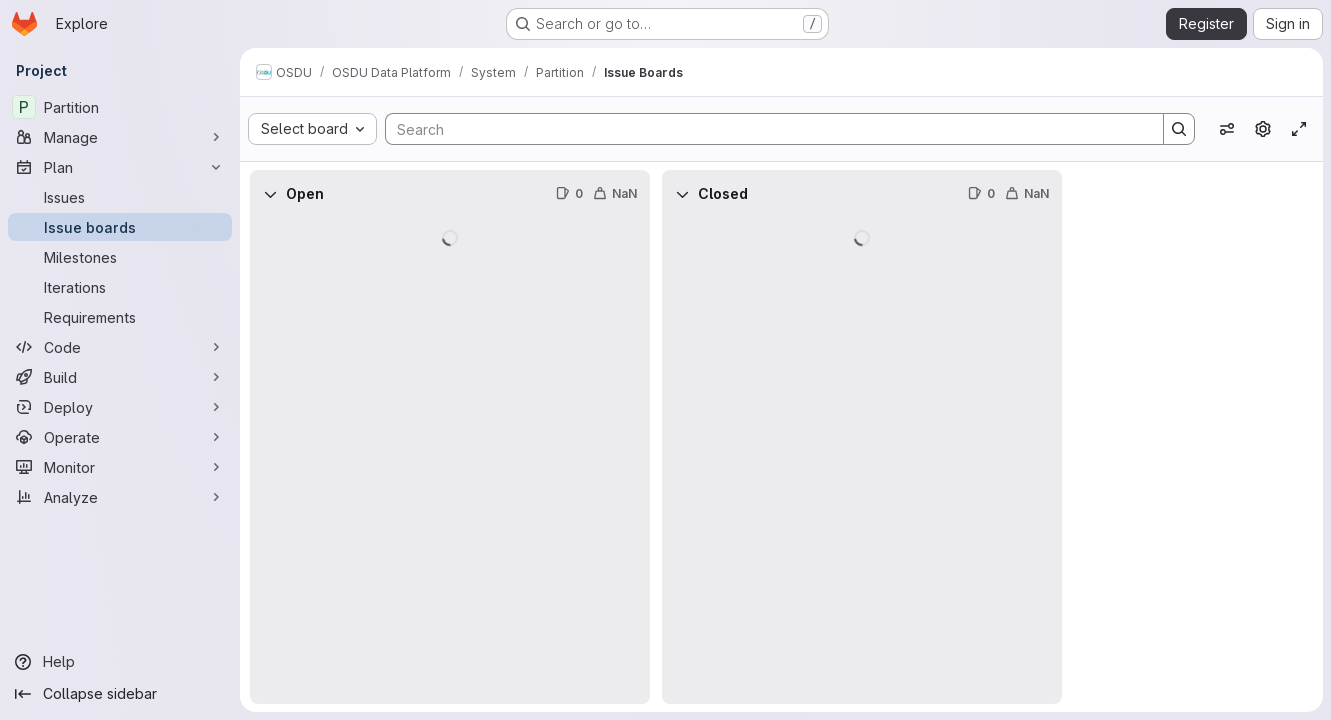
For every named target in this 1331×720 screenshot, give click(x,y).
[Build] (120, 377)
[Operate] (120, 437)
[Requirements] (120, 317)
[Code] (120, 347)
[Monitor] (120, 467)
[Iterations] (120, 287)
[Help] (120, 662)
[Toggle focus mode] (1299, 129)
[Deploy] (120, 407)
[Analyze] (120, 497)
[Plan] (120, 167)
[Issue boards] (120, 227)
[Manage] (120, 137)
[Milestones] (120, 257)
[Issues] (120, 197)
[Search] (764, 129)
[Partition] (120, 107)
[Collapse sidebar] (120, 694)
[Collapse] (270, 194)
